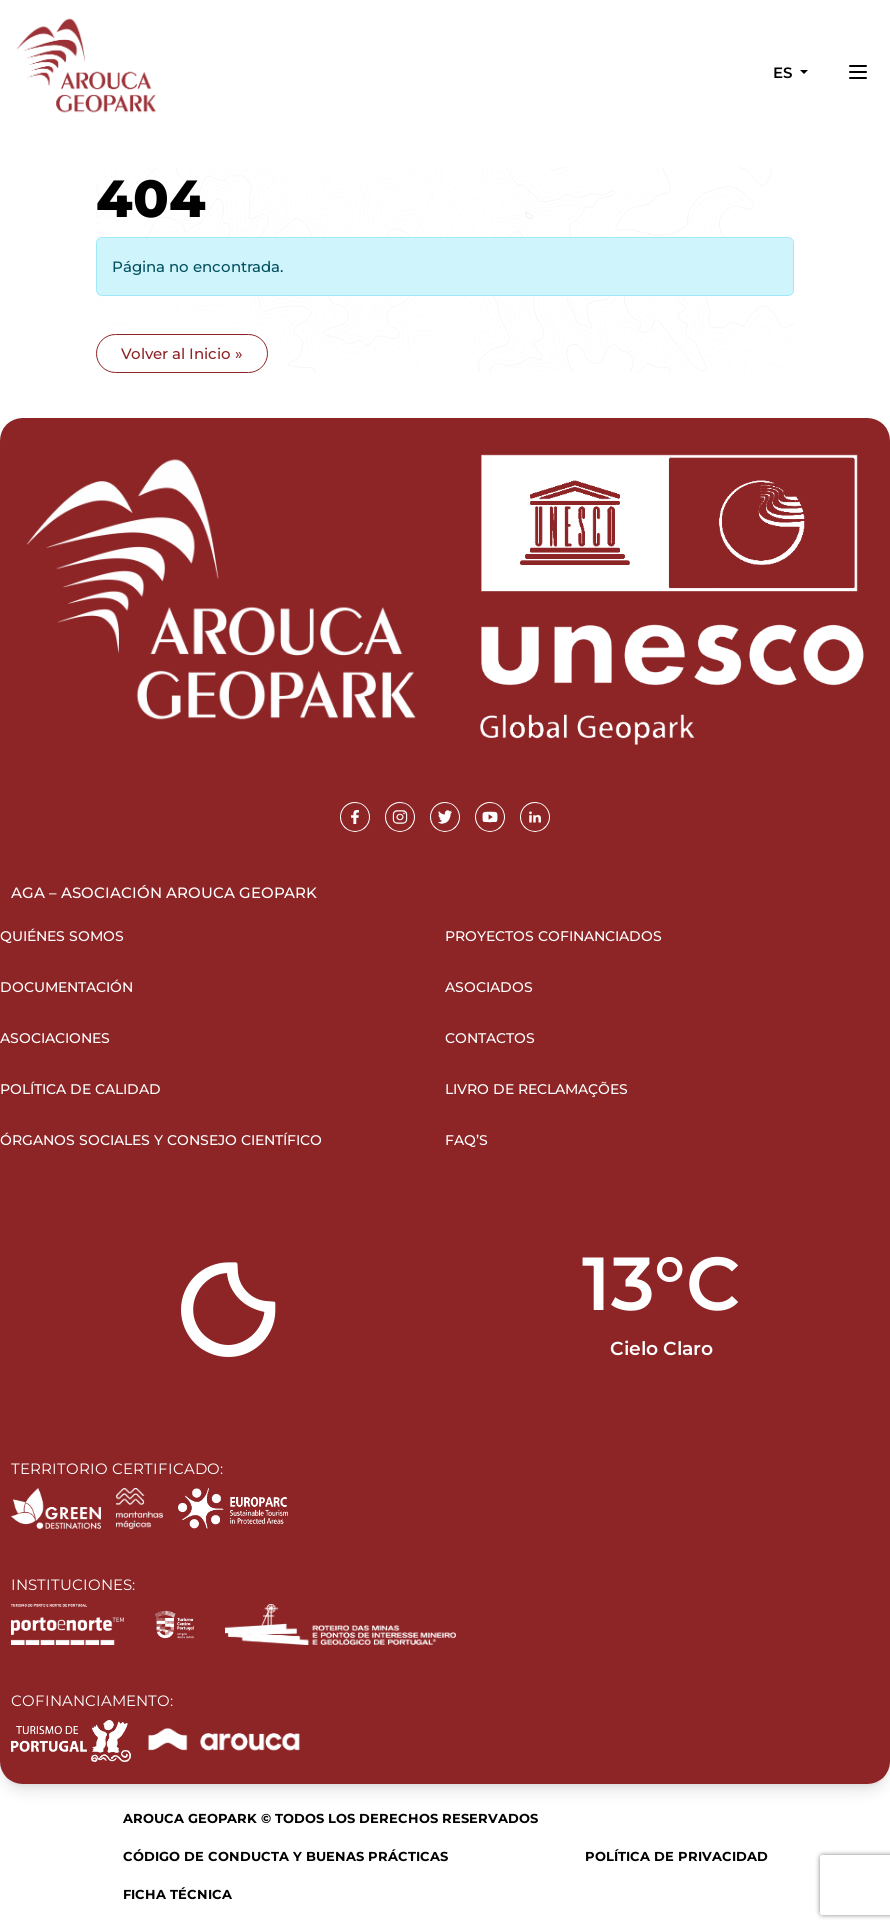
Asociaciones (55, 1038)
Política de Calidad (80, 1089)
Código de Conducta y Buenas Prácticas (285, 1856)
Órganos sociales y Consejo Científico (161, 1140)
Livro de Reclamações (536, 1089)
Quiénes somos (62, 936)
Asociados (489, 987)
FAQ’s (466, 1140)
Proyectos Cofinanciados (553, 936)
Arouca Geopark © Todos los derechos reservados (330, 1818)
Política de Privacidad (676, 1856)
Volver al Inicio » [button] (182, 353)
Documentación (66, 987)
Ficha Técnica (177, 1894)
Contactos (490, 1038)
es (784, 72)
